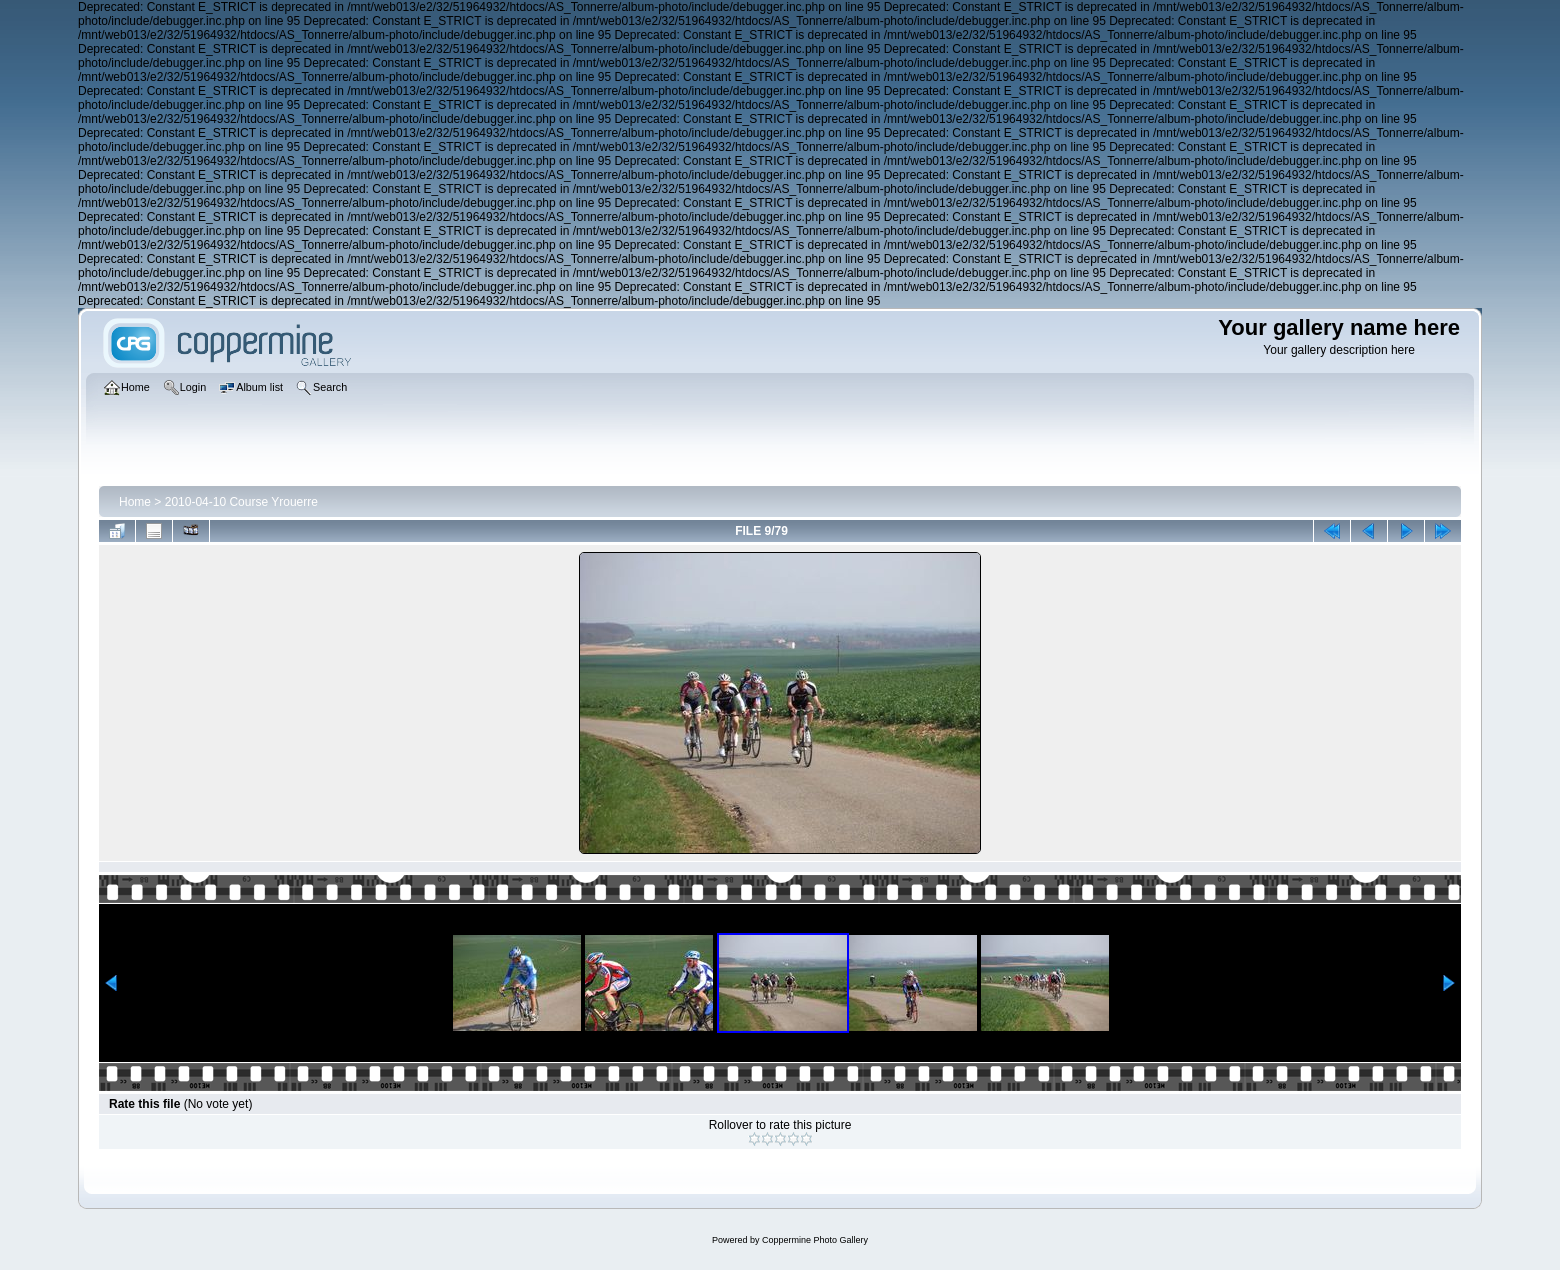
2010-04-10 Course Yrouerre (241, 502)
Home (135, 502)
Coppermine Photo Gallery (815, 1240)
